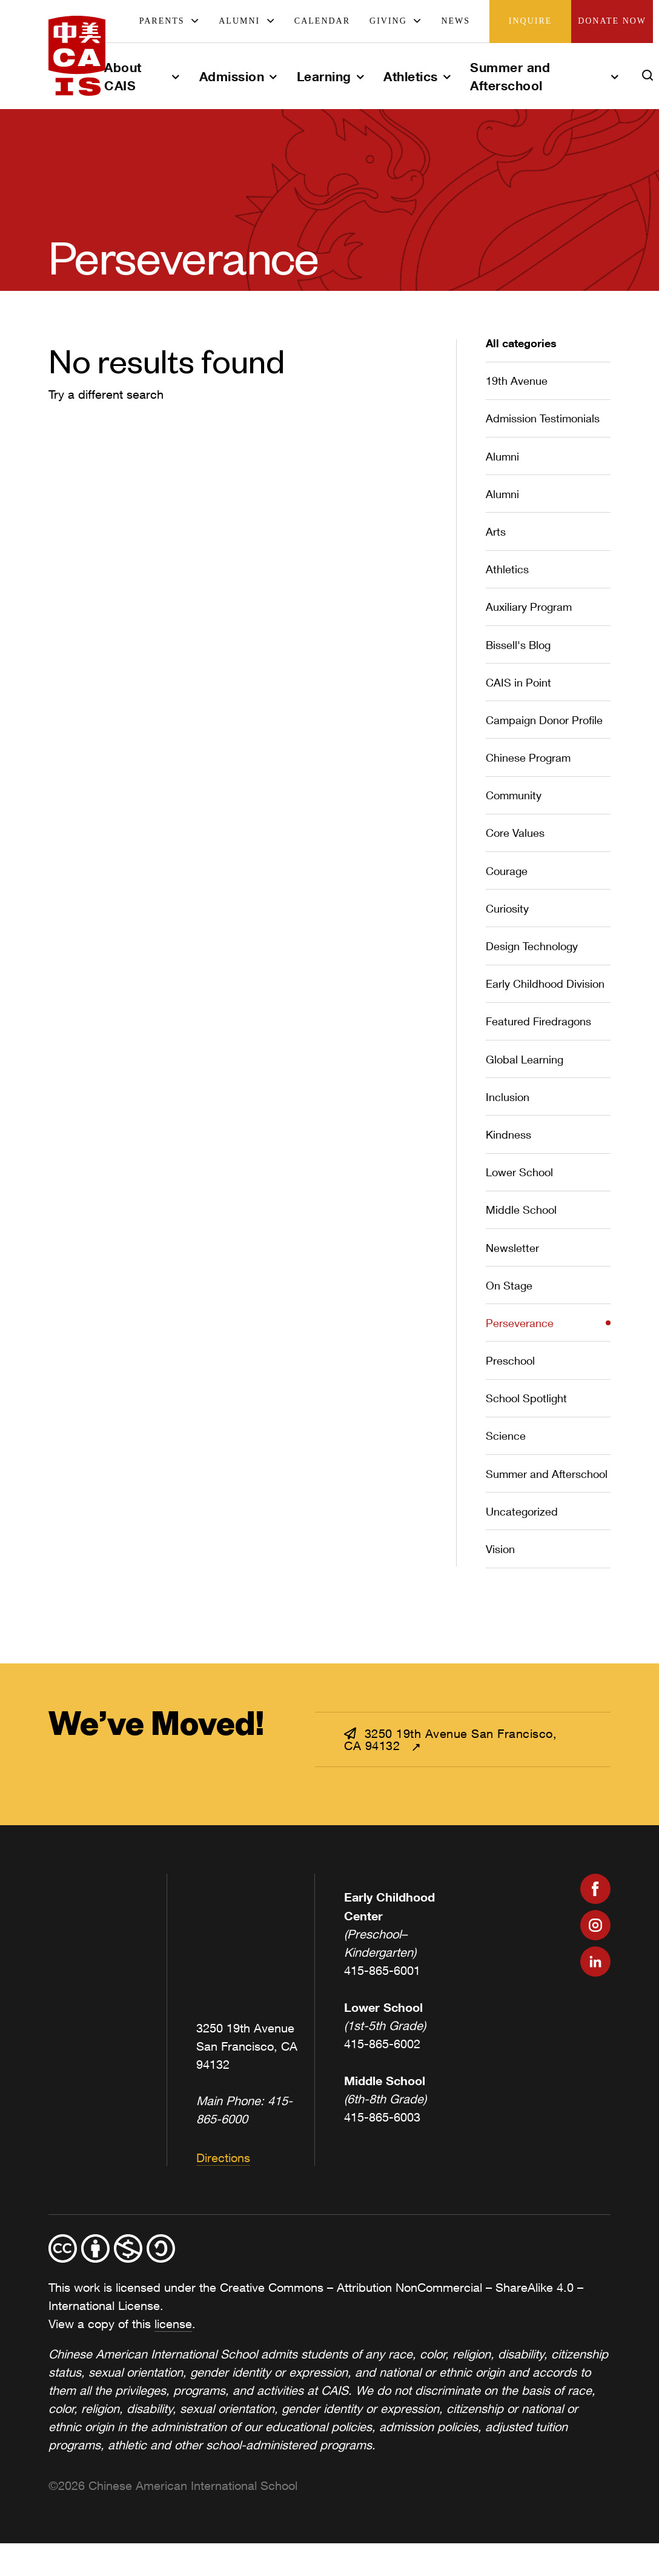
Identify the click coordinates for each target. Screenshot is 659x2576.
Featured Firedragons (538, 1021)
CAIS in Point (518, 682)
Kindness (508, 1134)
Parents (162, 20)
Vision (500, 1548)
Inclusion (507, 1096)
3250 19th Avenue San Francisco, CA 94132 (450, 1739)
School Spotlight (526, 1398)
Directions (223, 2158)
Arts (496, 531)
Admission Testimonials (543, 418)
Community (513, 795)
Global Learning (524, 1059)
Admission (232, 76)
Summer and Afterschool (510, 76)
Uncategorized (522, 1511)
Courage (507, 870)
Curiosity (507, 908)
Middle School (521, 1209)
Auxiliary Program (529, 606)
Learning (324, 76)
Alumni (239, 20)
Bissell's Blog (518, 644)
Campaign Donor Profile (544, 719)
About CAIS (123, 76)
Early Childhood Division (545, 983)
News (455, 20)
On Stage (509, 1285)
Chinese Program (528, 757)
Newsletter (512, 1247)
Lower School (519, 1172)
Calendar (322, 20)
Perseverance (520, 1322)
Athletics (410, 76)
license (173, 2324)
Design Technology (532, 945)
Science (506, 1435)
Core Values (515, 832)
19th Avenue (517, 380)
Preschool (510, 1360)
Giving (388, 20)
